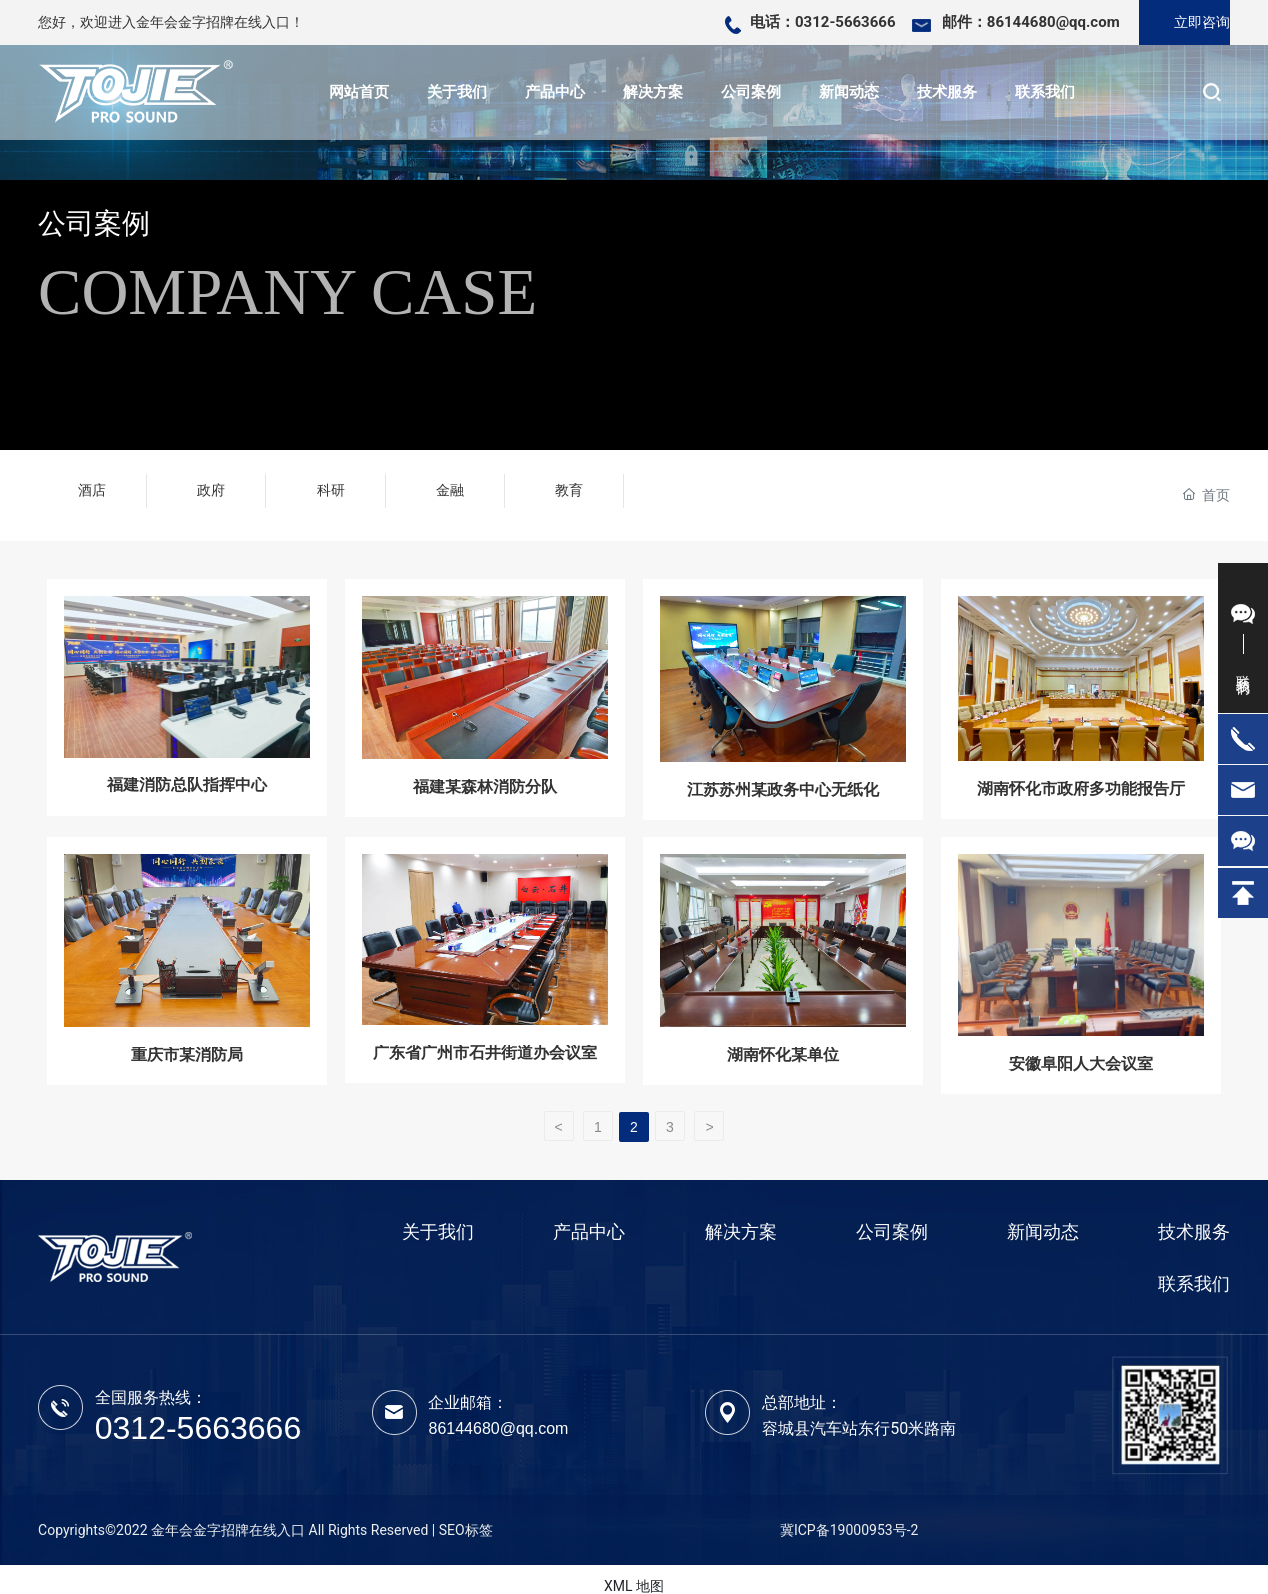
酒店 (92, 485)
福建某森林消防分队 (485, 765)
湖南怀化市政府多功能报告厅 (1081, 766)
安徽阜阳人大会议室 (1081, 1043)
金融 (450, 485)
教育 (569, 485)
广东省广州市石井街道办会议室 (485, 1032)
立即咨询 (1202, 22)
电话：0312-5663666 (823, 22)
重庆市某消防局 (187, 1034)
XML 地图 (634, 1572)
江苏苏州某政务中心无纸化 (783, 767)
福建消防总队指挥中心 (187, 763)
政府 (211, 485)
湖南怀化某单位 (783, 1034)
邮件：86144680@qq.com (1031, 22)
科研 (331, 485)
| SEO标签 (462, 1515)
